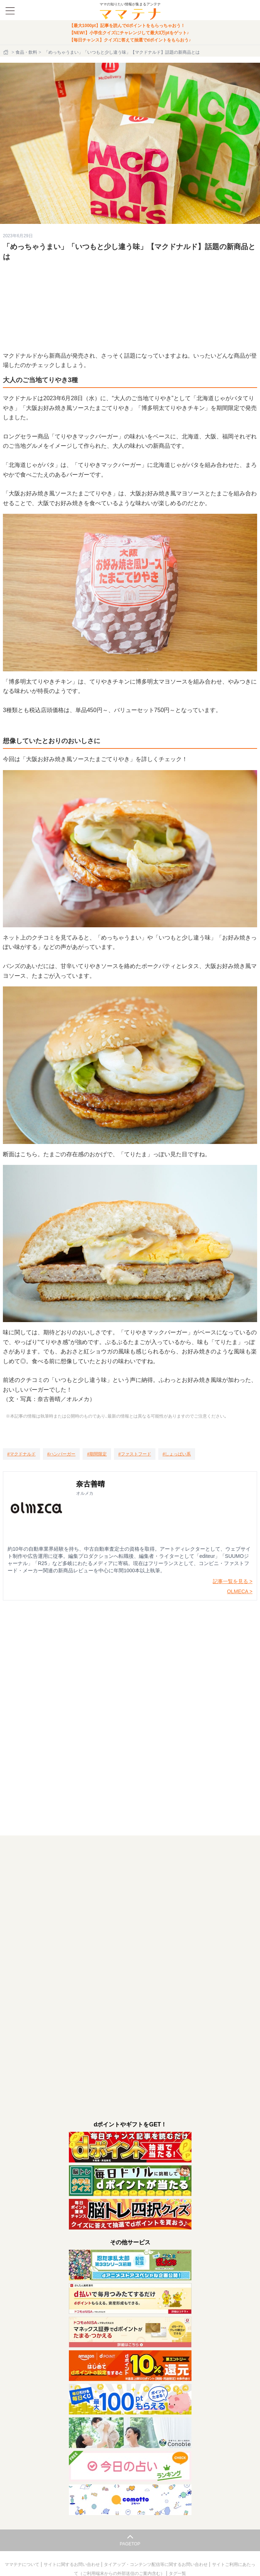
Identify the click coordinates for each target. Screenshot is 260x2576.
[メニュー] (10, 11)
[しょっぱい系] (176, 1454)
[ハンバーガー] (61, 1454)
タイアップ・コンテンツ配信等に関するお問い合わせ (156, 2564)
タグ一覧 (177, 2573)
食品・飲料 (26, 52)
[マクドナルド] (21, 1454)
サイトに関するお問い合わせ (72, 2564)
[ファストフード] (134, 1454)
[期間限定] (97, 1454)
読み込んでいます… (130, 1705)
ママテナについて (22, 2564)
